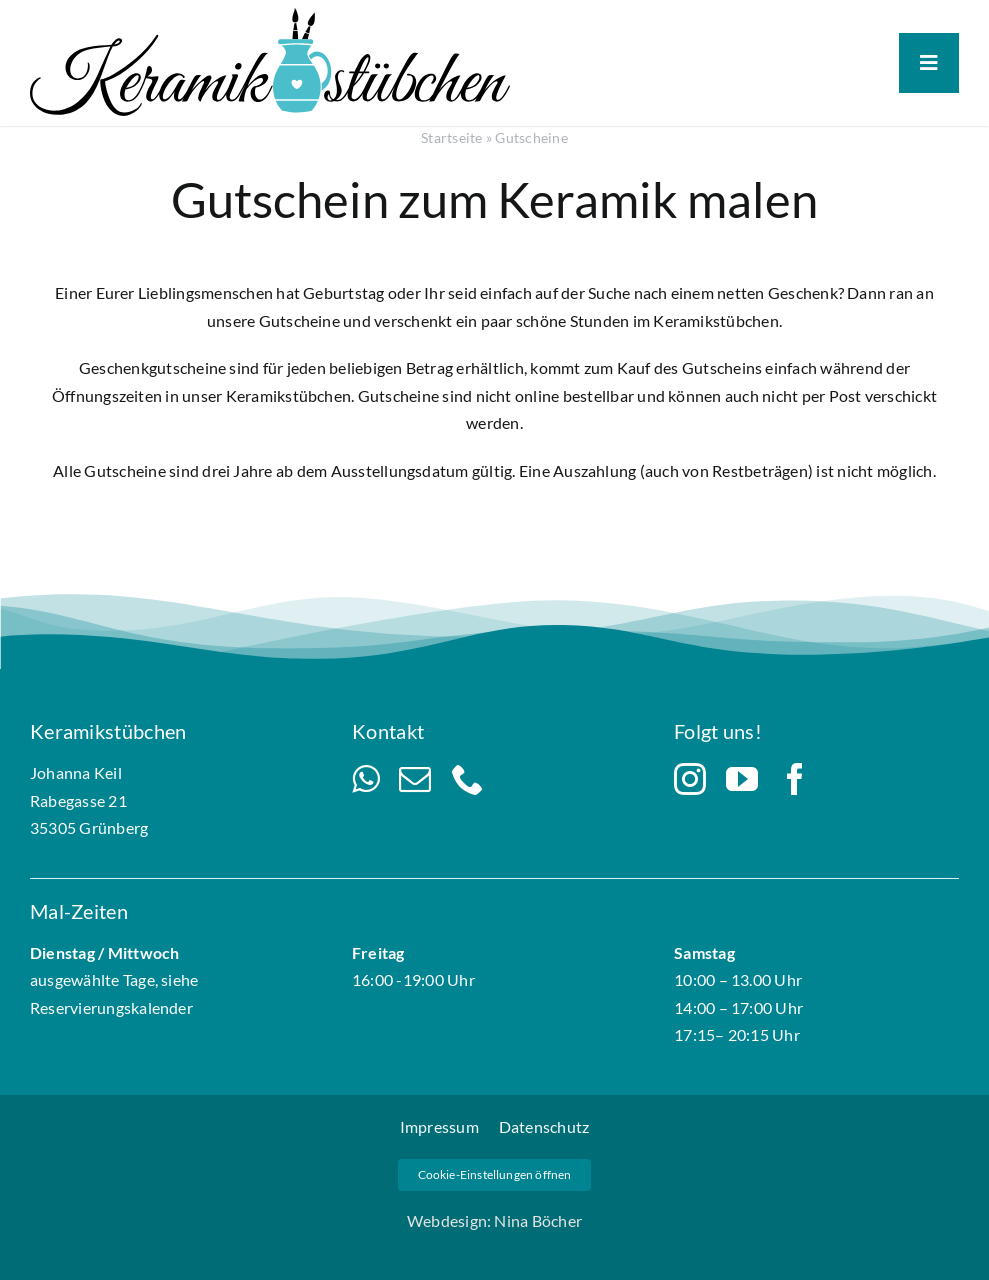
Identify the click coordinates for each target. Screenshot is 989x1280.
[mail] (415, 779)
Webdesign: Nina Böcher (494, 1220)
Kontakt (388, 731)
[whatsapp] (365, 779)
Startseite (451, 137)
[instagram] (690, 779)
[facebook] (795, 779)
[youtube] (742, 779)
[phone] (468, 779)
